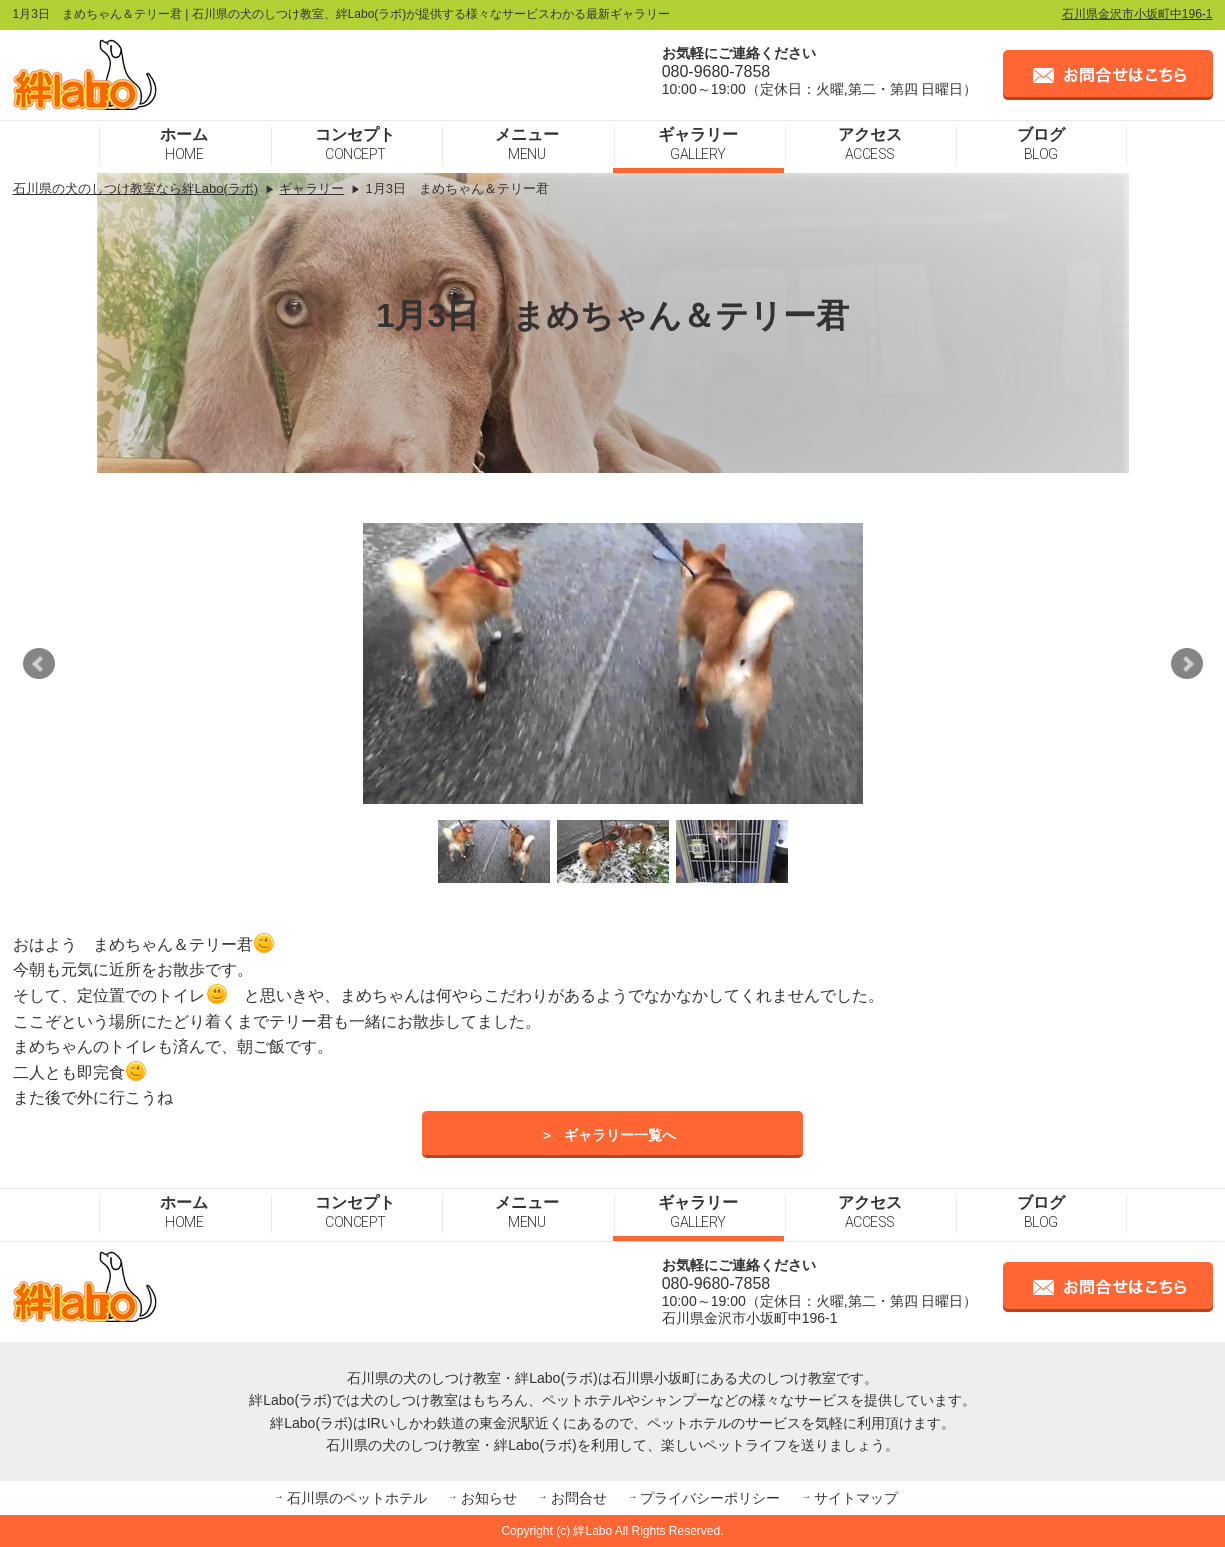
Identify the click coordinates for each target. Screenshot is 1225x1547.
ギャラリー (698, 144)
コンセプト (355, 144)
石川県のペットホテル (357, 1498)
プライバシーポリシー (710, 1498)
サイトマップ (856, 1498)
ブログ (1041, 144)
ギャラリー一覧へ (620, 1135)
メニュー (527, 144)
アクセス (870, 144)
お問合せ (579, 1498)
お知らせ (489, 1498)
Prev (39, 664)
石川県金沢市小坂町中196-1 (1137, 14)
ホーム (184, 144)
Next (1187, 664)
